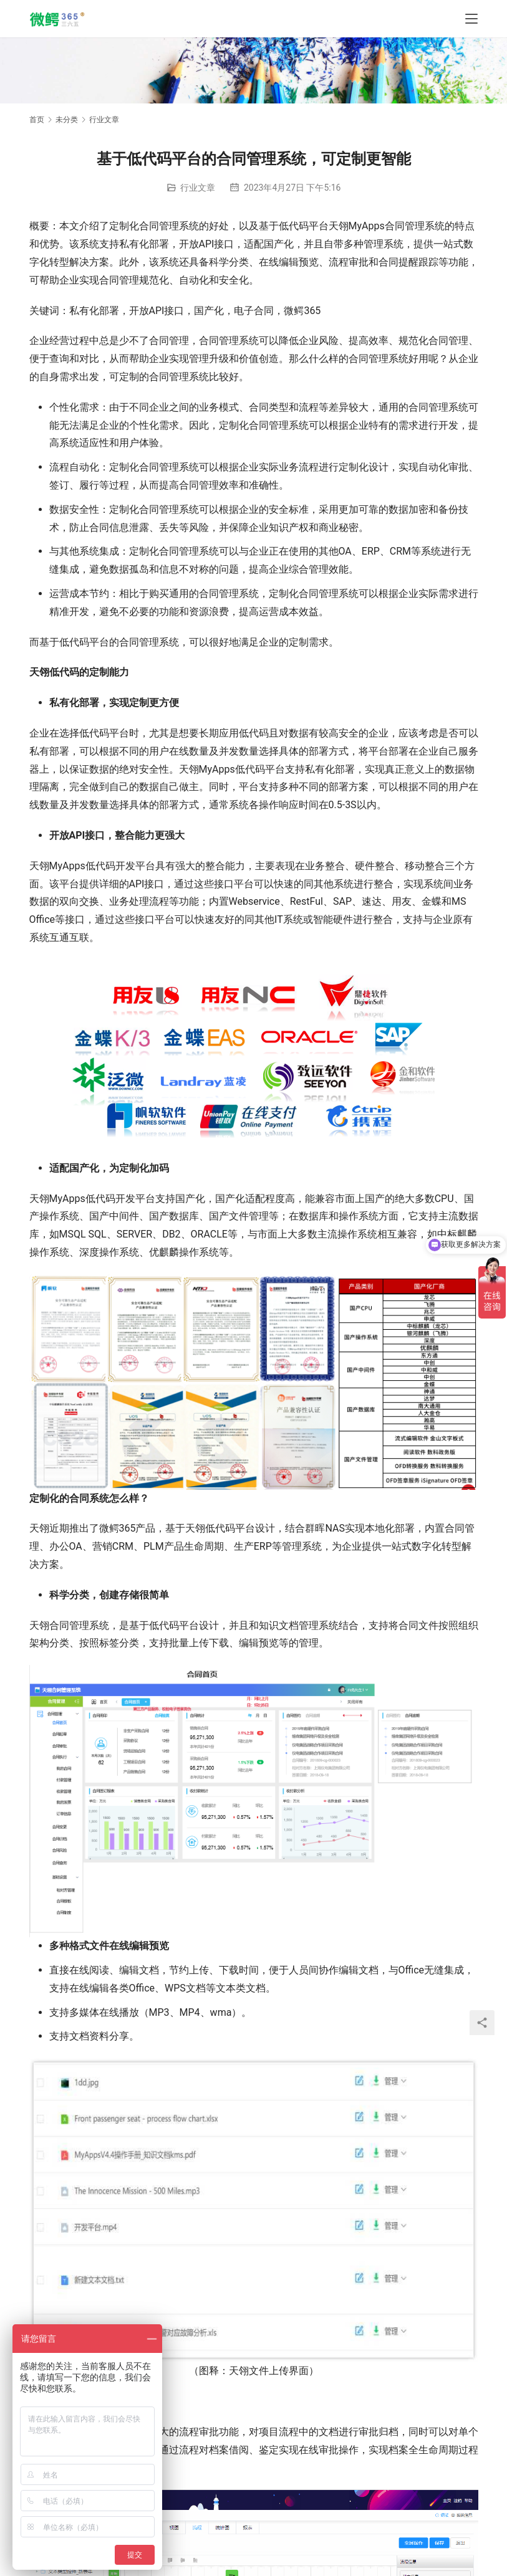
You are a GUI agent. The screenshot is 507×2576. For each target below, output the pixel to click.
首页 (36, 119)
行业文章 (197, 188)
